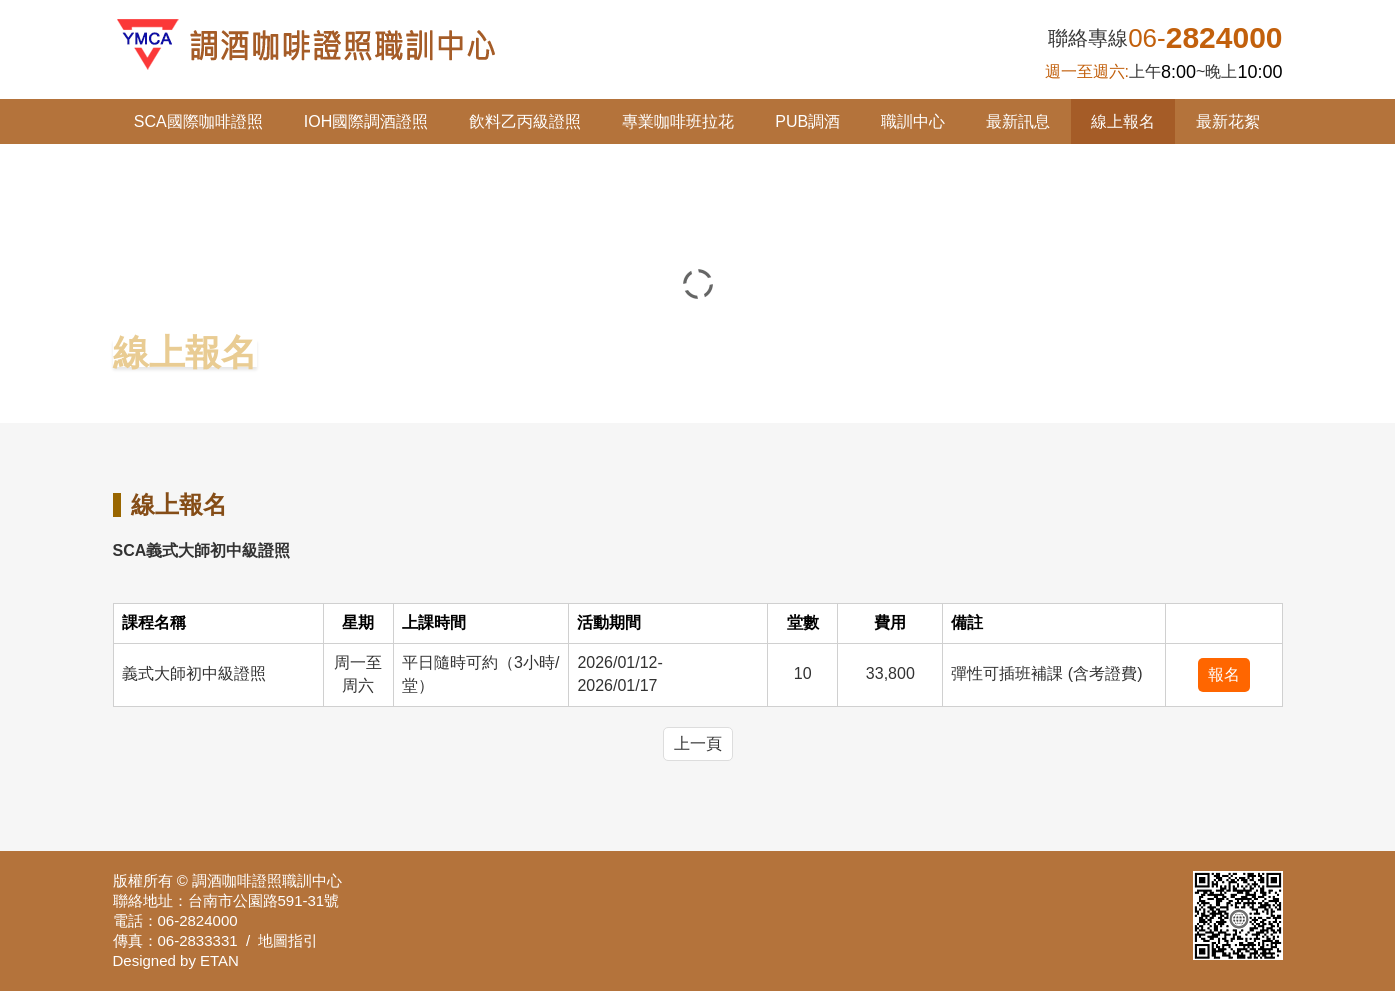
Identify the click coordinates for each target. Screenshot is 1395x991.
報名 (1224, 674)
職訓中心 (913, 121)
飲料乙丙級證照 (525, 121)
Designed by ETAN (176, 960)
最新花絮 (1228, 121)
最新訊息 (1018, 121)
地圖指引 (288, 940)
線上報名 (1123, 121)
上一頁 (698, 743)
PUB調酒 (807, 121)
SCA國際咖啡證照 (198, 121)
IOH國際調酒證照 (366, 121)
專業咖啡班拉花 (678, 121)
